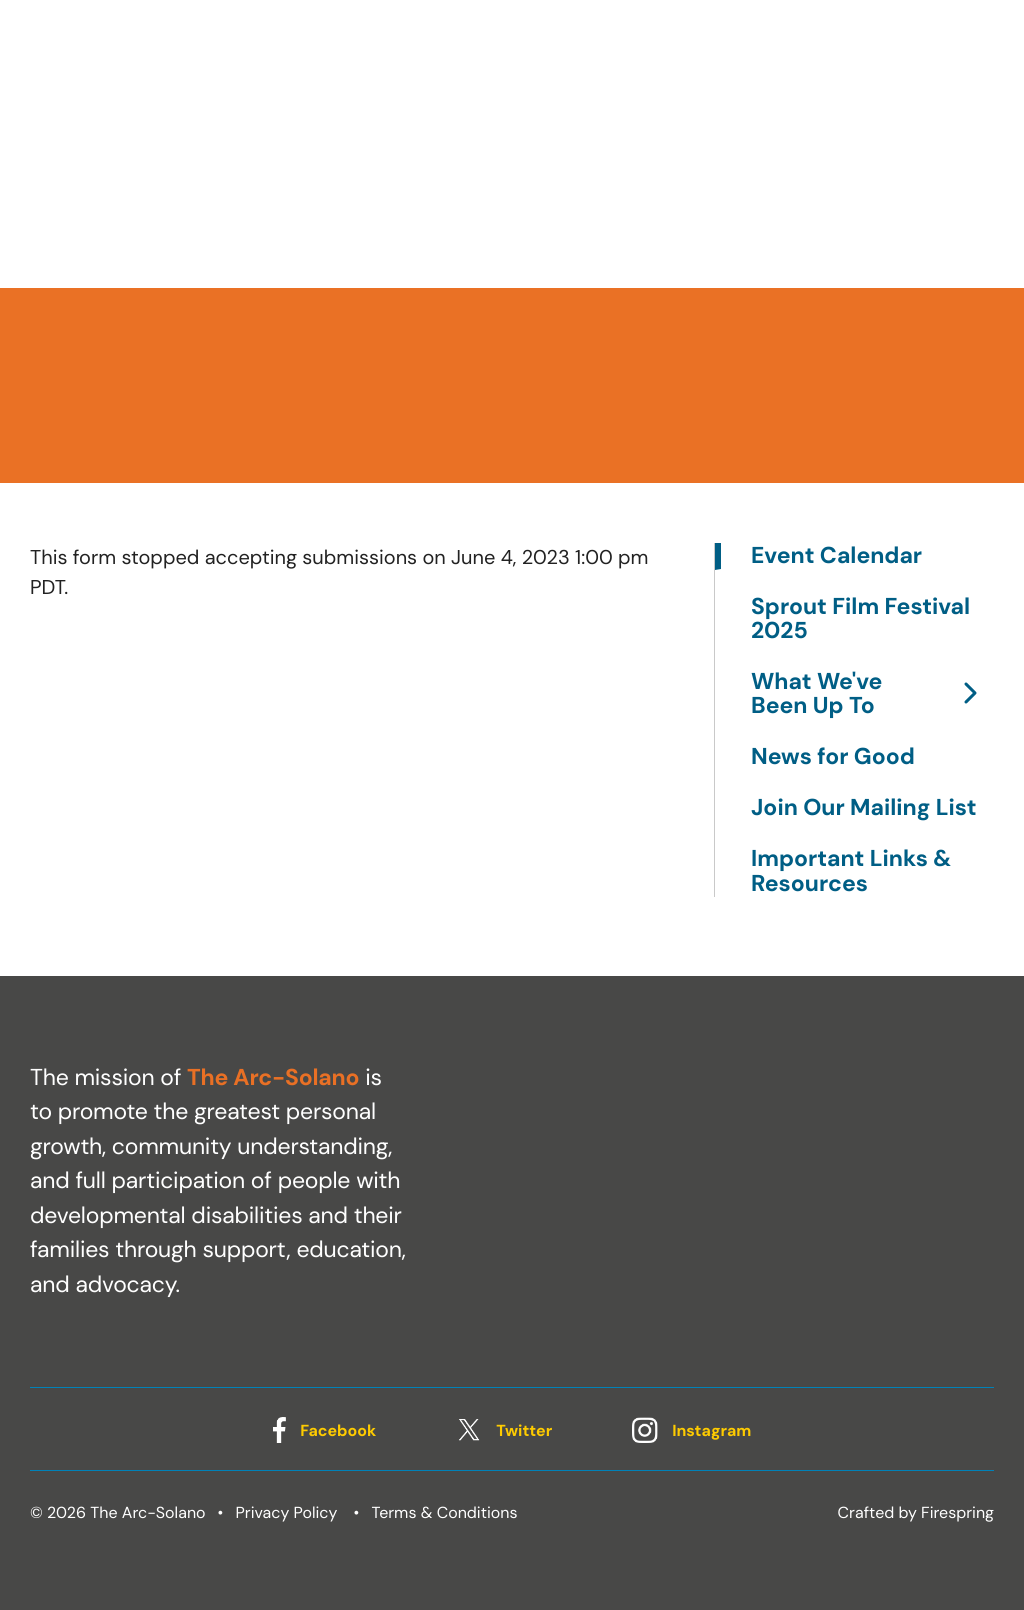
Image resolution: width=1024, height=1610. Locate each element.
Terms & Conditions (445, 1512)
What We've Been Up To (872, 694)
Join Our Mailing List (863, 808)
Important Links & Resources (851, 871)
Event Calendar (836, 556)
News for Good (833, 757)
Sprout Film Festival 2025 (860, 619)
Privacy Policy (287, 1512)
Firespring (957, 1512)
